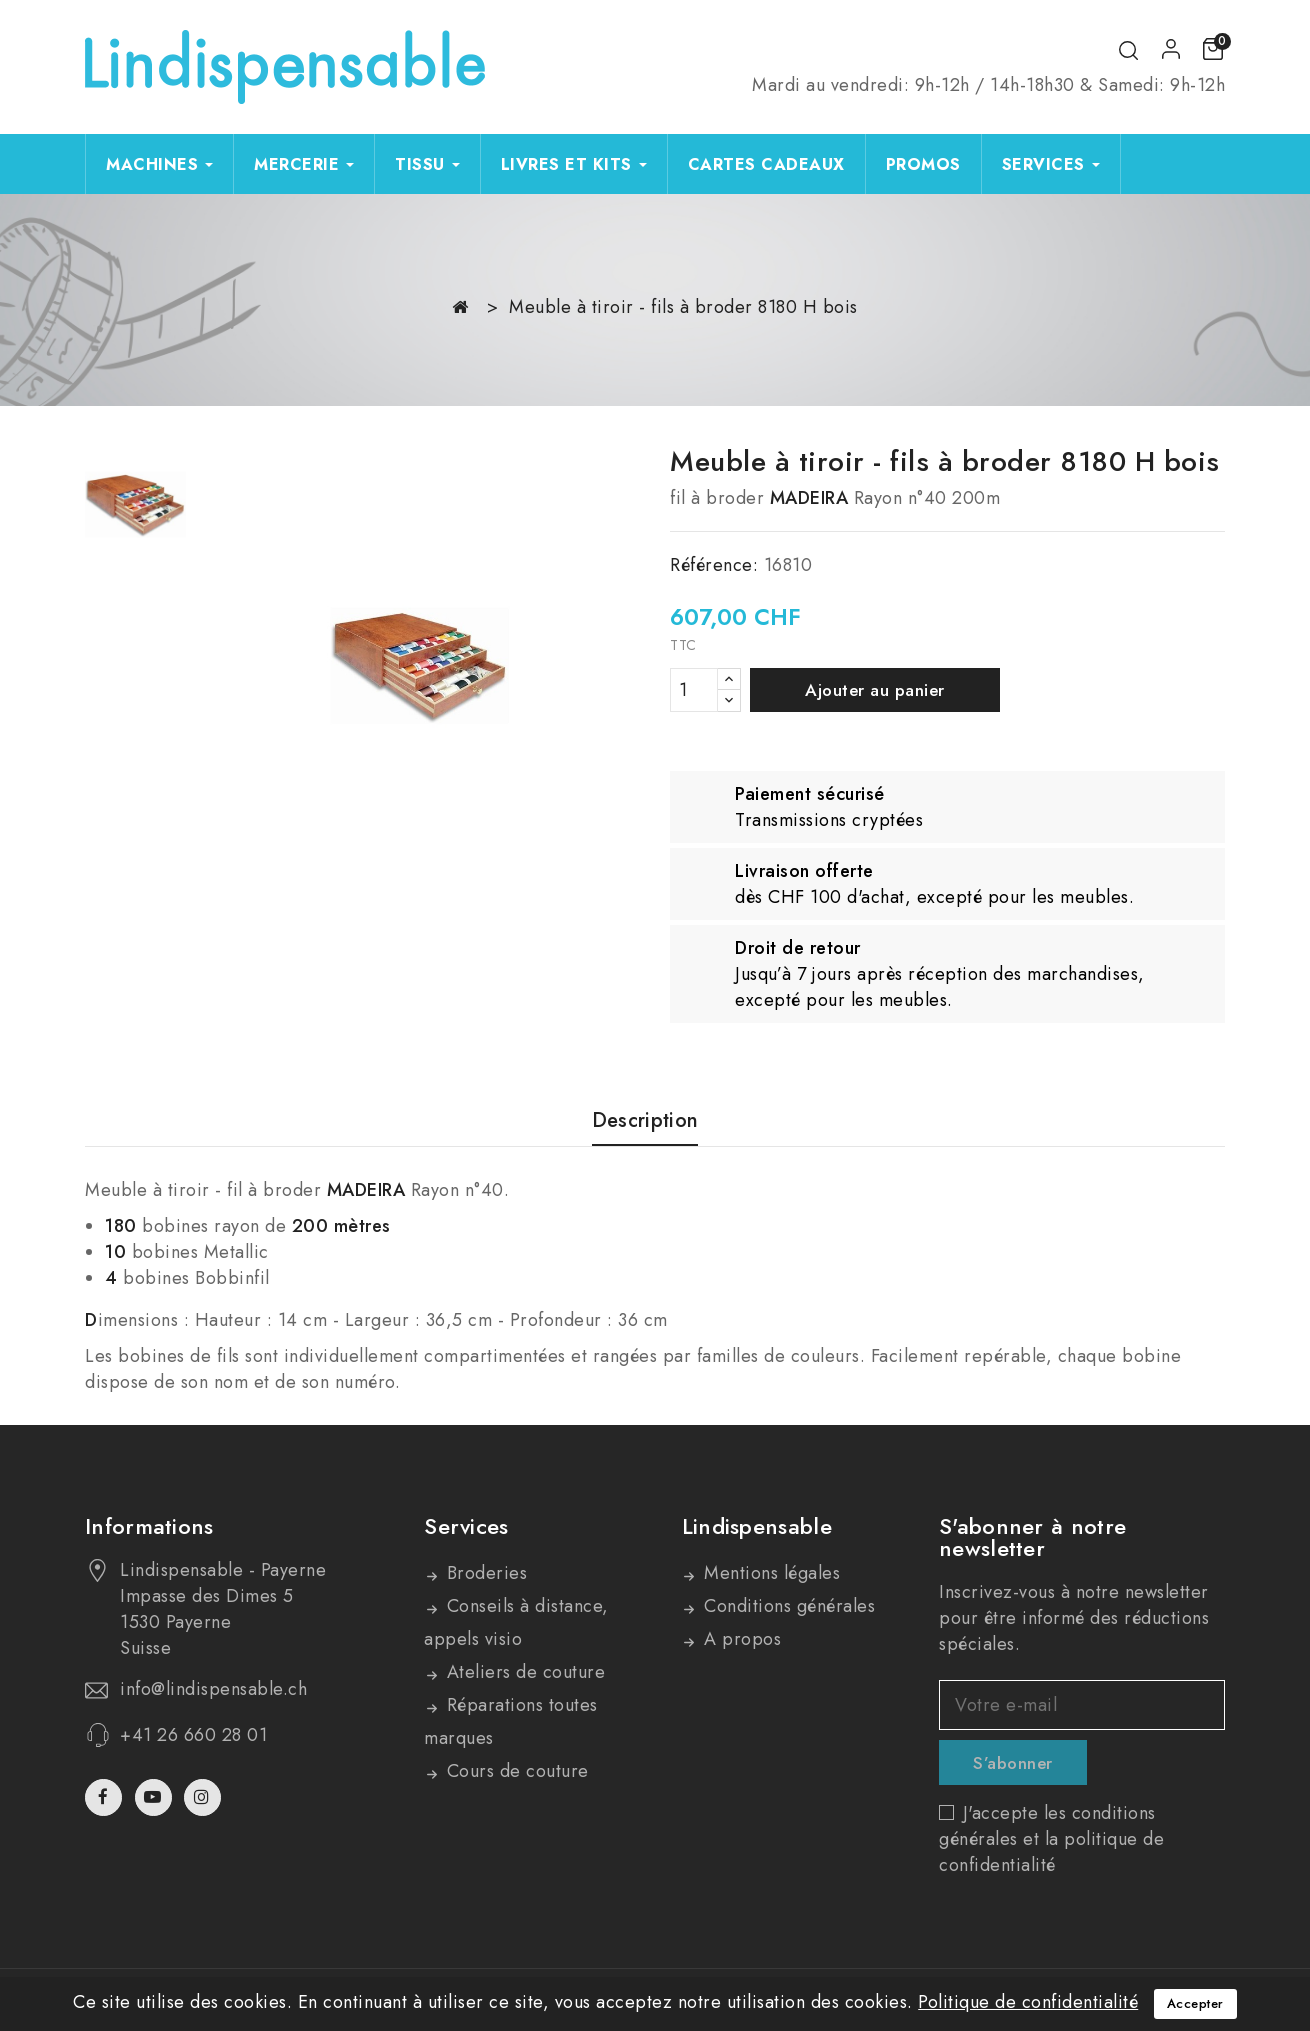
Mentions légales (770, 1573)
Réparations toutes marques (511, 1721)
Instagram (205, 1797)
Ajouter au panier (875, 690)
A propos (740, 1639)
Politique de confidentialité (1028, 2002)
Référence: (714, 565)
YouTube (155, 1797)
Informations (149, 1526)
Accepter (1195, 2003)
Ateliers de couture (523, 1672)
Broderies (484, 1573)
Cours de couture (515, 1771)
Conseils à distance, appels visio (516, 1622)
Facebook (105, 1797)
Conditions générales (787, 1606)
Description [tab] (645, 1121)
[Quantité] (694, 690)
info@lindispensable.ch (213, 1689)
